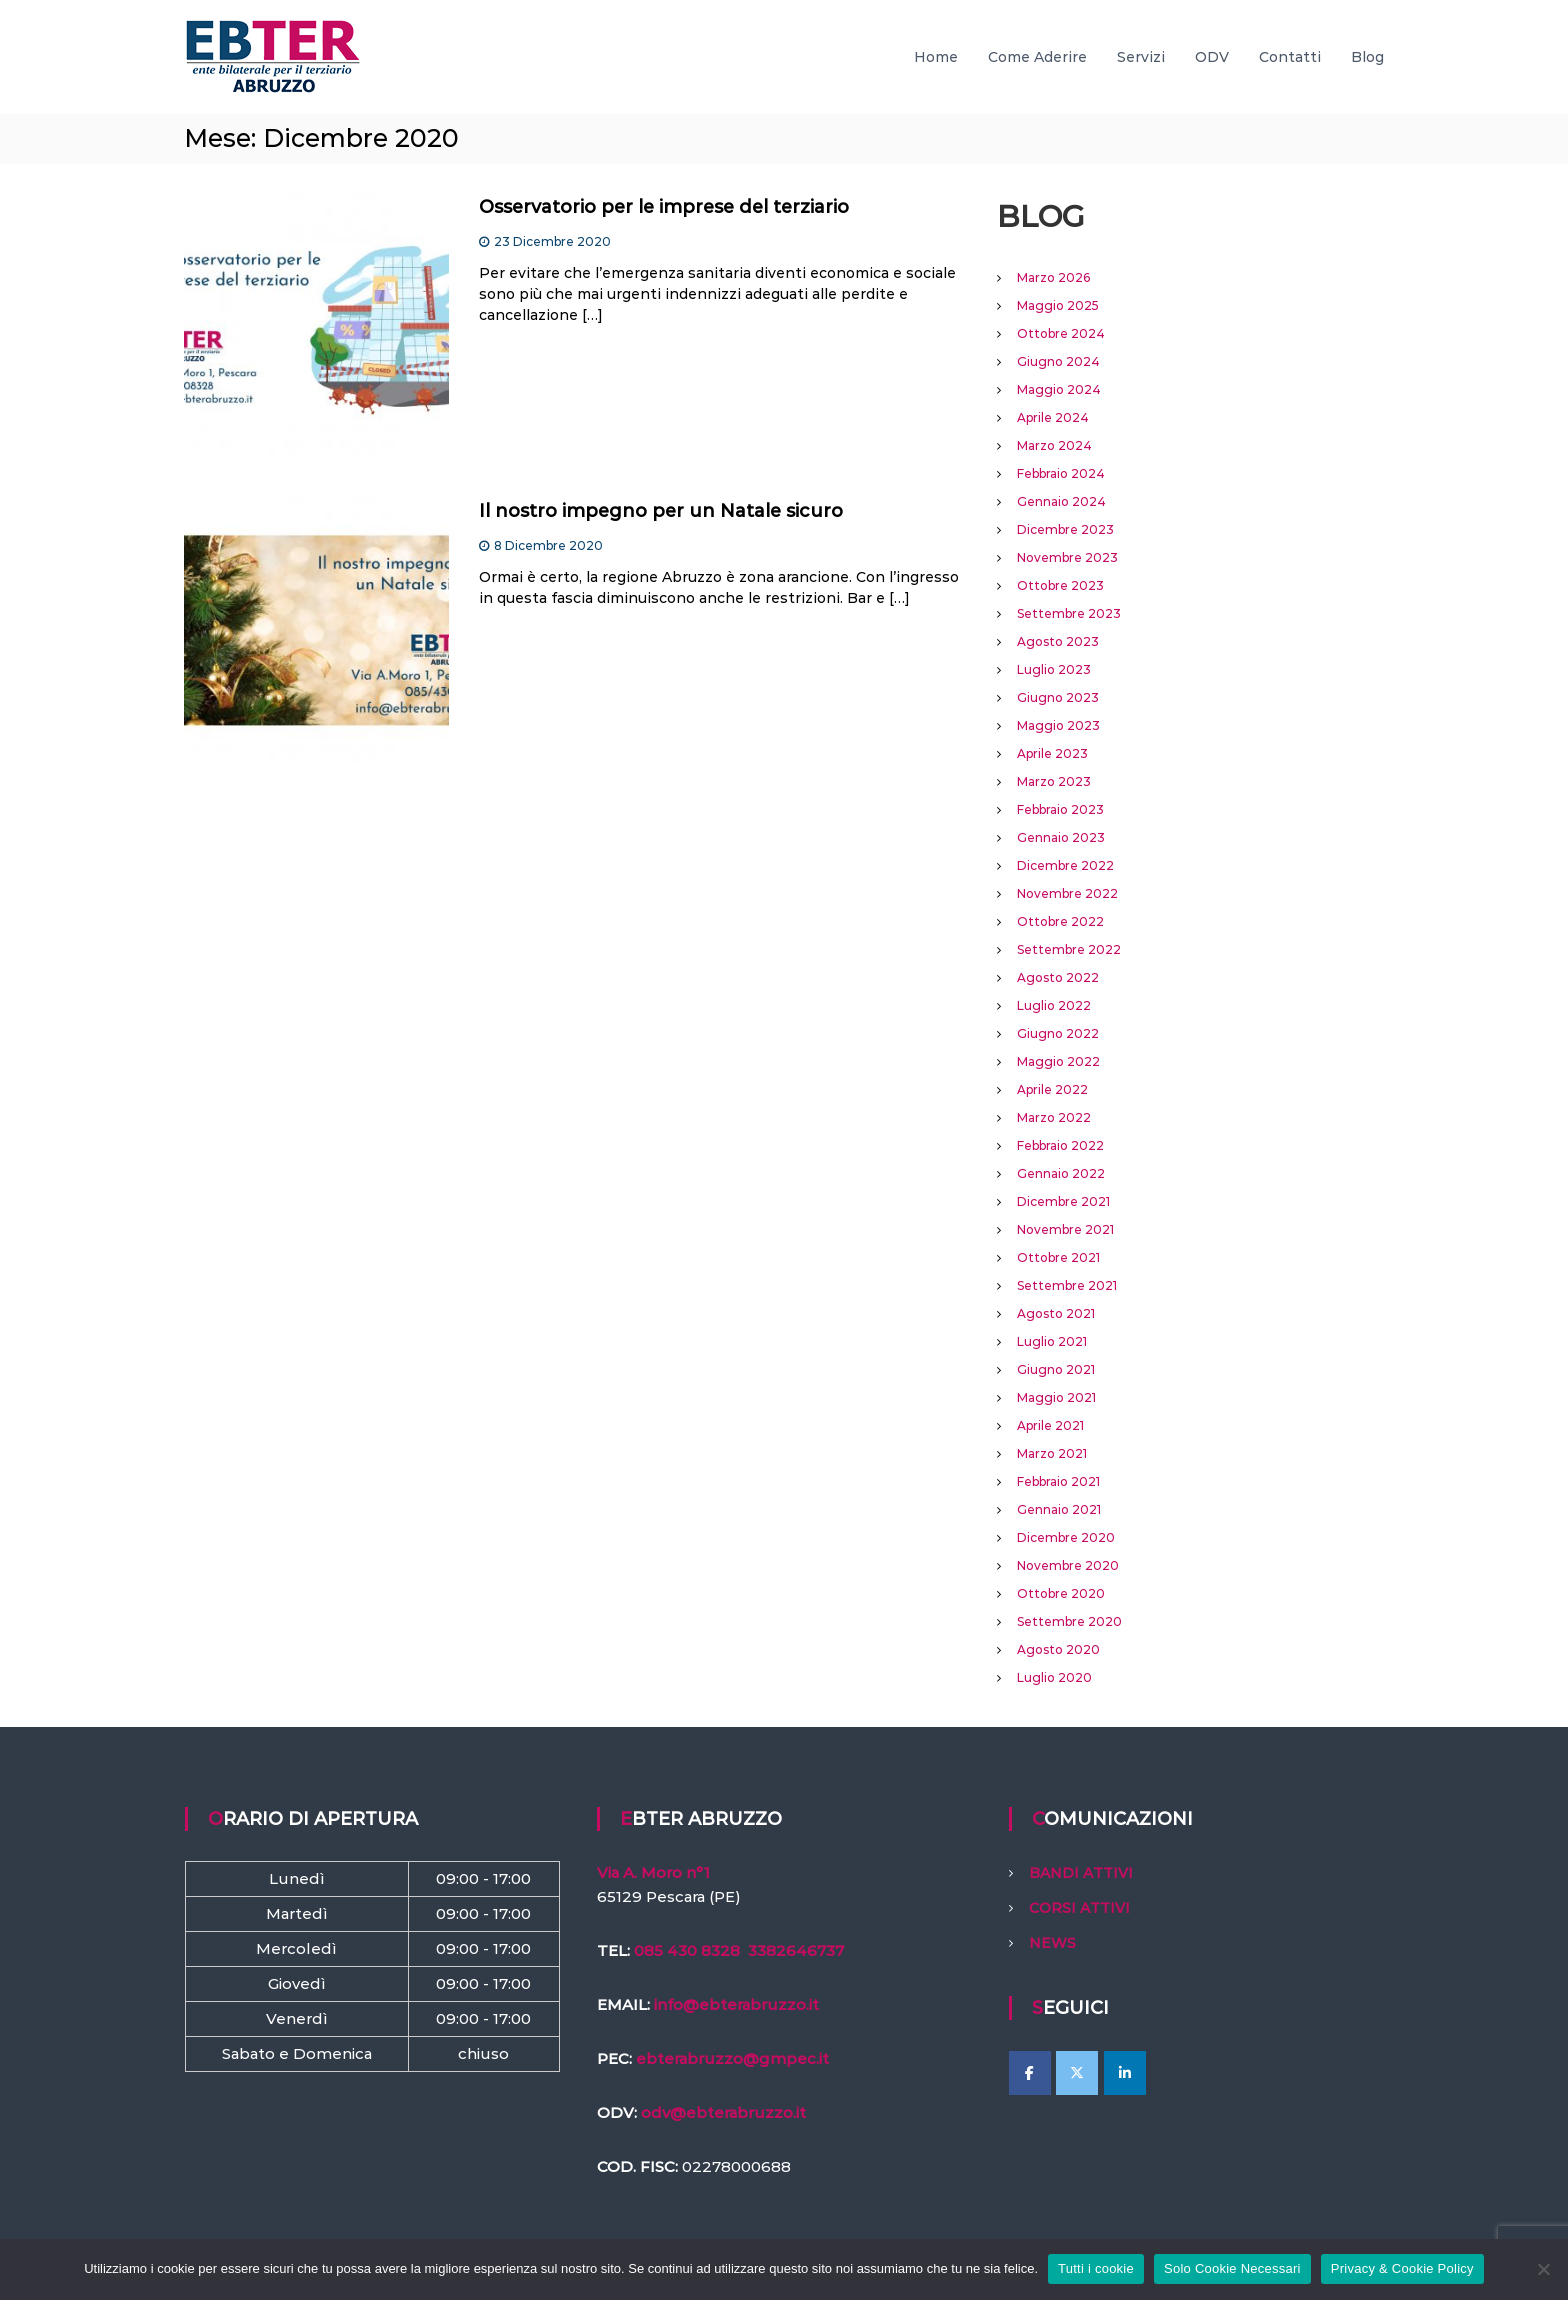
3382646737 (796, 1950)
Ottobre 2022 (1060, 921)
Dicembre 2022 (1065, 865)
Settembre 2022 (1069, 949)
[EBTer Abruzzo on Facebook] (1030, 2073)
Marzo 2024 (1054, 445)
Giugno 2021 (1056, 1369)
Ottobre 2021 (1058, 1257)
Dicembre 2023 (1065, 529)
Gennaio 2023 (1061, 837)
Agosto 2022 (1058, 977)
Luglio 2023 (1054, 669)
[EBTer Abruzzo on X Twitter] (1077, 2073)
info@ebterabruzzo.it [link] (736, 2004)
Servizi (1141, 57)
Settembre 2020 (1069, 1621)
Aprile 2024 (1053, 417)
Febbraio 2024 (1061, 473)
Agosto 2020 (1058, 1649)
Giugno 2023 (1058, 697)
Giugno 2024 (1058, 361)
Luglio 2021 (1052, 1341)
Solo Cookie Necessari (1232, 2268)
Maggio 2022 (1058, 1061)
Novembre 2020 (1068, 1565)
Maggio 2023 (1058, 725)
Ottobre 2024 (1061, 333)
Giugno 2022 (1058, 1033)
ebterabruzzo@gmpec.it (732, 2058)
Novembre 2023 (1067, 557)
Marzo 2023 (1054, 781)
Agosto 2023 (1058, 641)
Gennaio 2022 (1061, 1173)
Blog (1367, 57)
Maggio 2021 (1056, 1397)
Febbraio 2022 (1060, 1145)
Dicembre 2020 (1066, 1537)
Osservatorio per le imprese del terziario (664, 207)
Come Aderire (1037, 57)
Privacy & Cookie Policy (1402, 2268)
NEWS (1052, 1943)
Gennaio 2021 (1059, 1509)
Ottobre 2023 (1060, 585)
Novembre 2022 (1067, 893)
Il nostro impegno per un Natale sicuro (661, 511)
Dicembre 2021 (1063, 1201)
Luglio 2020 (1054, 1677)
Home (936, 57)
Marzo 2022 (1054, 1117)
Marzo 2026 (1053, 277)
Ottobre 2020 (1061, 1593)
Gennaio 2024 (1061, 501)
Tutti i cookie (1096, 2268)
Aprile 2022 (1052, 1089)
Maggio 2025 (1058, 305)
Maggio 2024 (1059, 389)
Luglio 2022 (1054, 1005)
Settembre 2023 (1069, 613)
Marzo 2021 (1052, 1453)
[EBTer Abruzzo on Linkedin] (1125, 2073)
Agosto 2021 (1056, 1313)
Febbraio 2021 (1058, 1481)
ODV (1212, 57)
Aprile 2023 (1052, 753)
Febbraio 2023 (1060, 809)
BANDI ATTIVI (1081, 1873)
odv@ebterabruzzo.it (723, 2112)
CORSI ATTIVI (1079, 1908)
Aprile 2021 (1050, 1425)
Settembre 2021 (1067, 1285)
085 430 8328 (687, 1950)
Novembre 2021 (1065, 1229)
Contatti (1290, 57)
